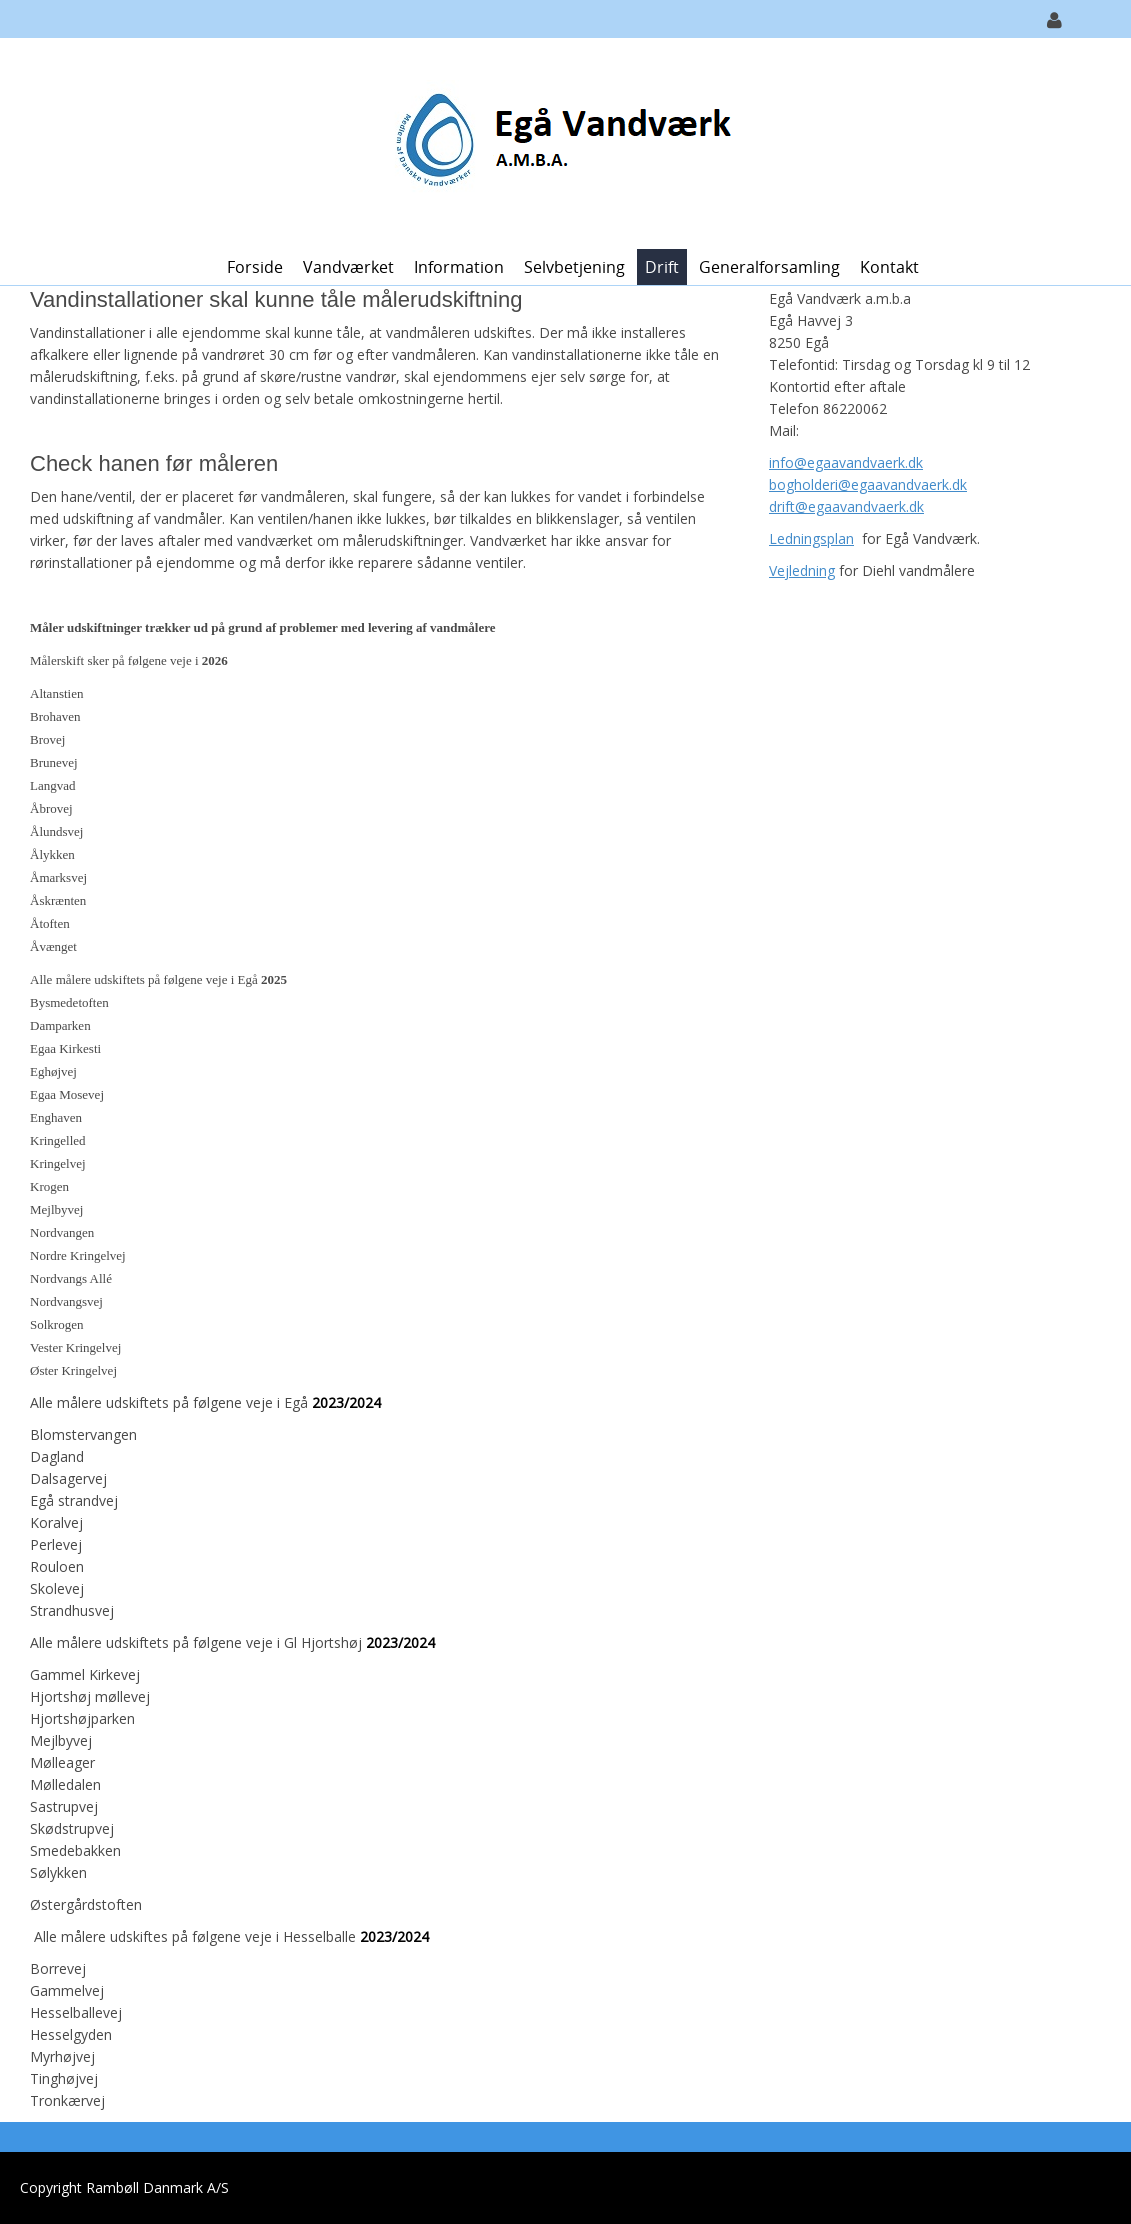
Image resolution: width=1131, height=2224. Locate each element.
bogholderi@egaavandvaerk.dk (868, 484)
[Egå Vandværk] (558, 141)
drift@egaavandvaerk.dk (846, 506)
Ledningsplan (811, 538)
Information (459, 267)
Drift (662, 267)
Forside (255, 267)
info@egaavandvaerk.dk (846, 462)
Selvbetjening (574, 267)
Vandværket (348, 267)
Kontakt (889, 267)
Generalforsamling (769, 267)
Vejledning (802, 570)
